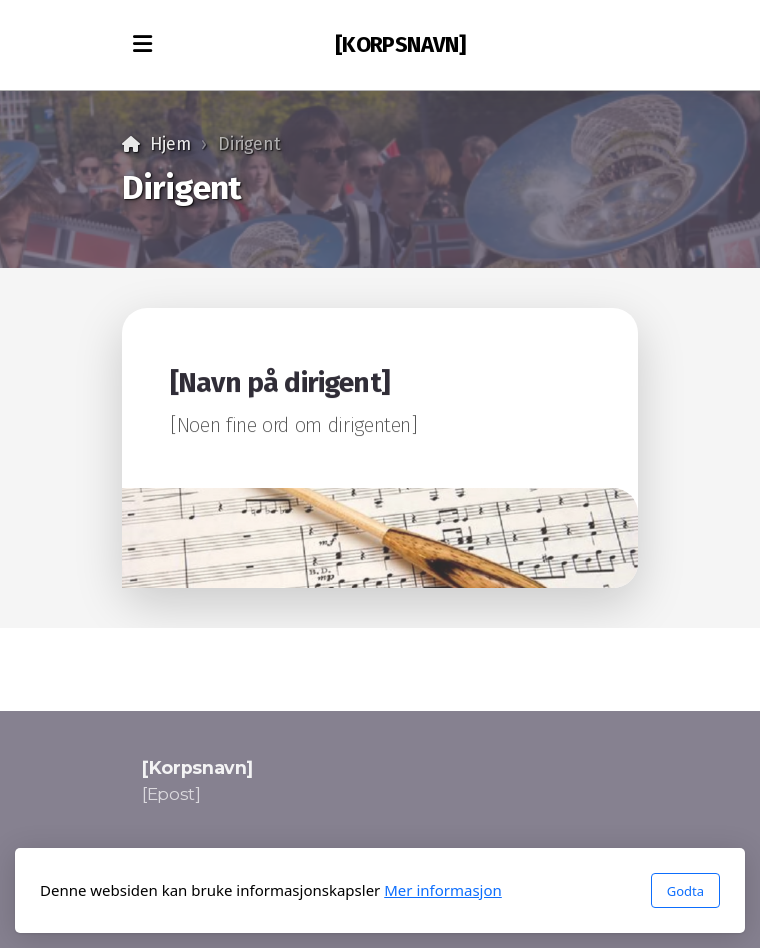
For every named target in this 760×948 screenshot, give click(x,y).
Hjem (170, 144)
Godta (685, 891)
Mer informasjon (443, 890)
